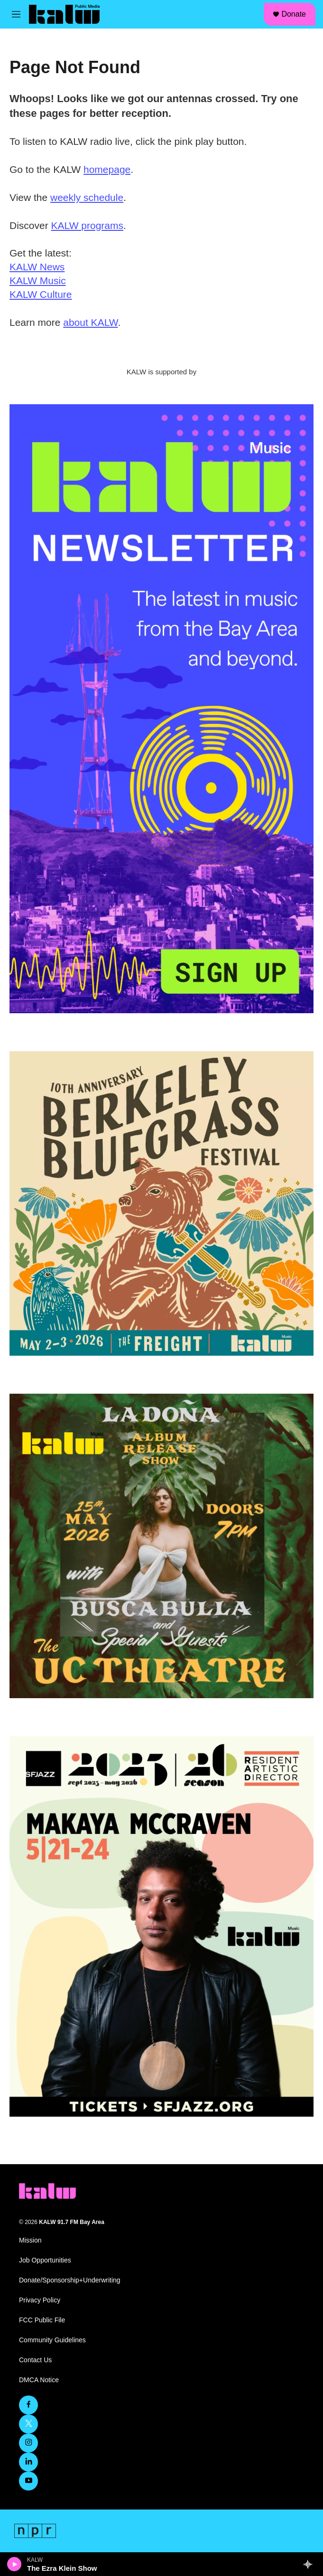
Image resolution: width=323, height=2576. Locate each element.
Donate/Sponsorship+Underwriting (69, 2280)
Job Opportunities (45, 2260)
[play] (14, 2564)
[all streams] (310, 2564)
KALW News (37, 266)
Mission (30, 2240)
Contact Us (35, 2360)
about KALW (90, 322)
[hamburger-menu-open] (16, 14)
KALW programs (87, 225)
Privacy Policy (39, 2300)
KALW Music (37, 280)
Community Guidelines (52, 2340)
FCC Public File (42, 2320)
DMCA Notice (39, 2380)
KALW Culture (40, 294)
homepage (106, 169)
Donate (293, 14)
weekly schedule (86, 197)
